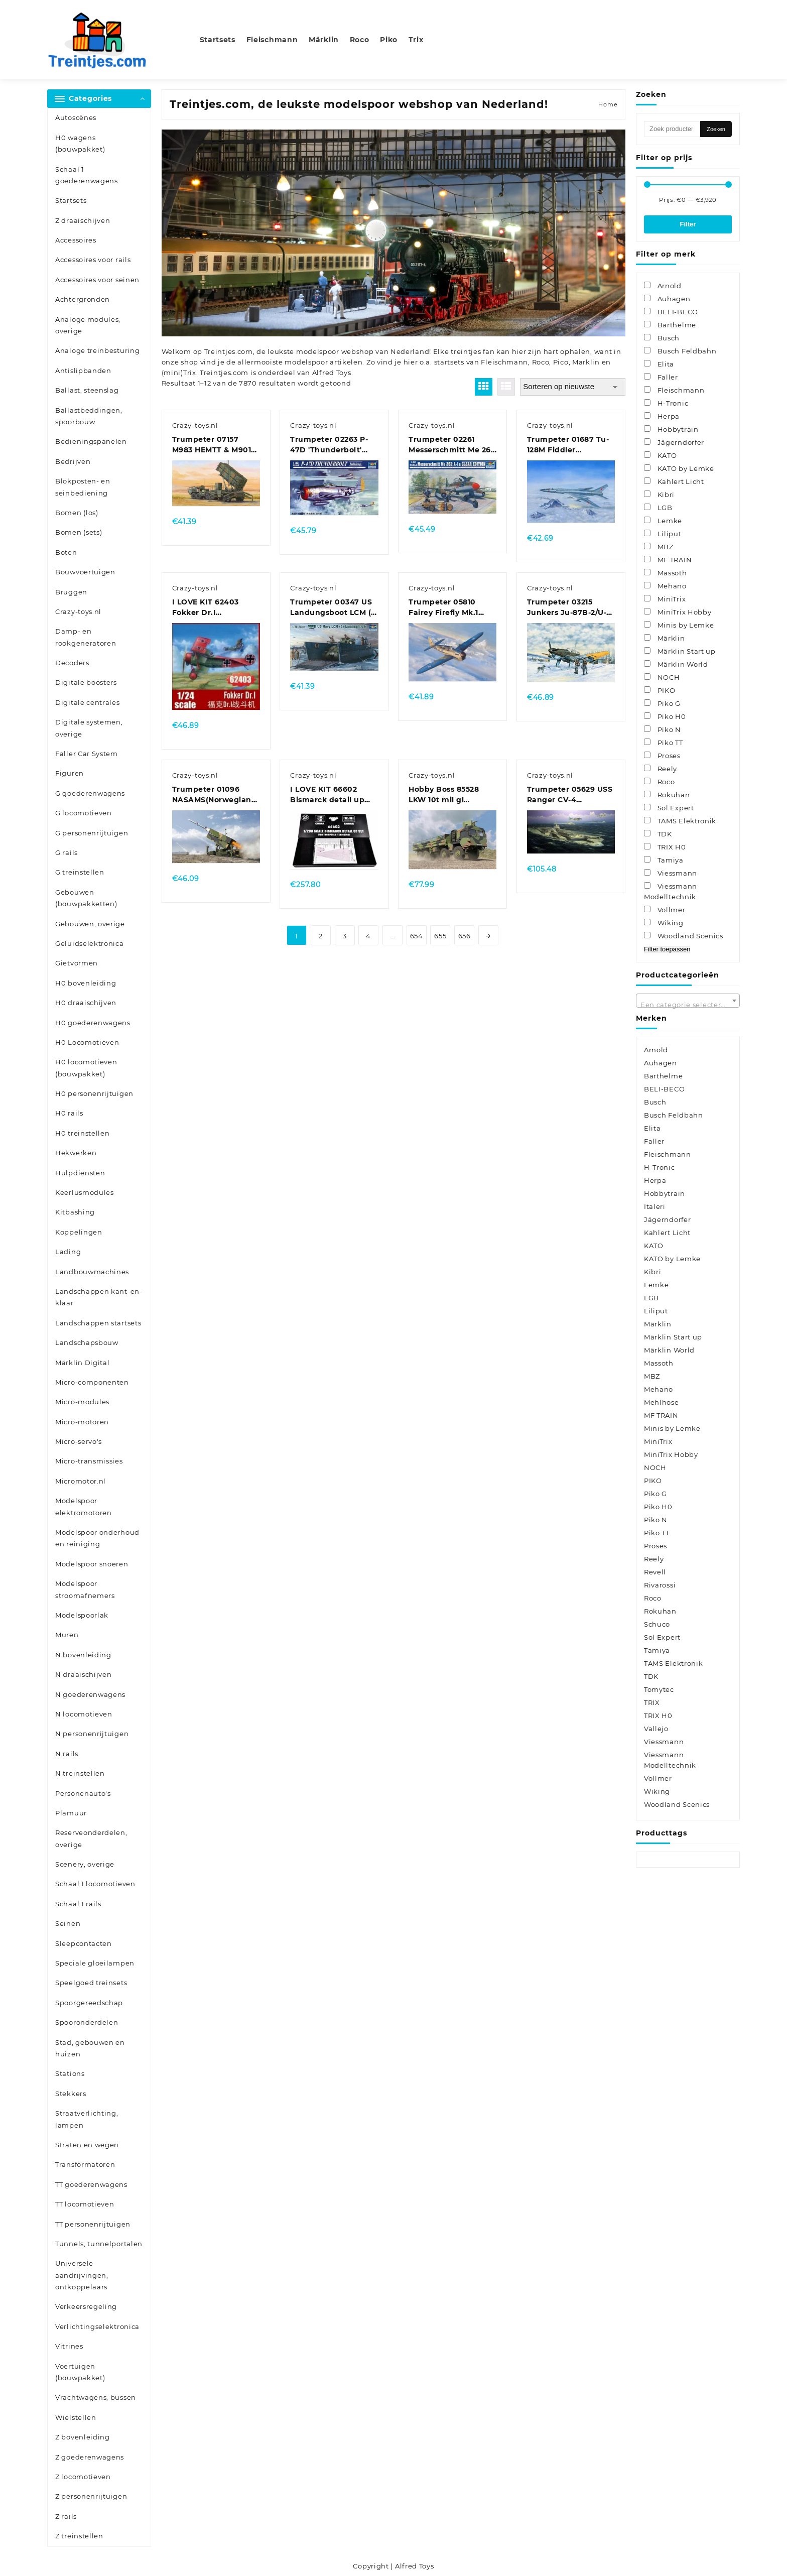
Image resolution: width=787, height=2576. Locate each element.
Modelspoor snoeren (91, 1564)
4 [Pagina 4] (368, 936)
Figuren (69, 773)
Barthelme (663, 1076)
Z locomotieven (83, 2477)
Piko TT (657, 1533)
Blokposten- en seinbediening (82, 487)
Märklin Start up (673, 1337)
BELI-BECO (664, 1089)
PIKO (653, 1481)
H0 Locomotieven (87, 1042)
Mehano (658, 1389)
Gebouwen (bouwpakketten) (86, 898)
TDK (651, 1676)
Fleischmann (504, 362)
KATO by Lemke (672, 1259)
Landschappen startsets (98, 1323)
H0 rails (69, 1113)
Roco (541, 362)
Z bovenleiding (82, 2437)
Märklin (658, 1324)
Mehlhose (661, 1402)
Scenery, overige (84, 1864)
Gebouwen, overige (90, 924)
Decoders (72, 663)
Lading (68, 1252)
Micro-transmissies (89, 1461)
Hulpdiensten (80, 1173)
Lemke (656, 1285)
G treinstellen (79, 872)
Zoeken (716, 129)
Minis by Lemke (672, 1428)
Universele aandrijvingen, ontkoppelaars (81, 2275)
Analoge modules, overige (87, 325)
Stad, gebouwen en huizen (90, 2048)
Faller (654, 1141)
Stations (70, 2073)
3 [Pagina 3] (345, 936)
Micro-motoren (82, 1422)
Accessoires (75, 240)
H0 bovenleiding (85, 983)
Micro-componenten (92, 1382)
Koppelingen (78, 1232)
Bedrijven (72, 461)
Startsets (70, 200)
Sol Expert (662, 1637)
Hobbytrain (664, 1193)
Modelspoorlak (81, 1615)
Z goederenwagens (89, 2457)
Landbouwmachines (92, 1272)
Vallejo (656, 1729)
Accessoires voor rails (92, 260)
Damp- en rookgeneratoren (85, 637)
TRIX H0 (658, 1715)
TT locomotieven (84, 2204)
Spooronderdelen (86, 2022)
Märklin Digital (82, 1363)
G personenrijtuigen (91, 833)
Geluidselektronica (89, 943)
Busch (655, 1102)
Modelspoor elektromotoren (83, 1506)
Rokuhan (660, 1611)
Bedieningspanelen (91, 441)
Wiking (657, 1791)
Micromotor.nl (80, 1481)
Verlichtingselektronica (97, 2326)
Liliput (656, 1311)
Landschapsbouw (86, 1342)
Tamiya (657, 1650)
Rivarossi (660, 1585)
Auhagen (660, 1063)
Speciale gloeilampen (95, 1963)
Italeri (655, 1206)
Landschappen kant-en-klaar (99, 1297)
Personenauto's (83, 1793)
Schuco (657, 1624)
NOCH (655, 1467)
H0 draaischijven (85, 1003)
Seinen (67, 1923)
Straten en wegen (87, 2145)
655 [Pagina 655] (440, 936)
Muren (67, 1635)
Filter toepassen (667, 949)
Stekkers (70, 2094)
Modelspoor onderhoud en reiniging (97, 1538)
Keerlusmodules (84, 1192)
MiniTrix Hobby (671, 1454)
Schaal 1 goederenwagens (86, 175)
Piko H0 (658, 1507)
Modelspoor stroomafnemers (85, 1589)
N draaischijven (83, 1674)
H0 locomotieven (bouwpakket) (86, 1067)
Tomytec (659, 1689)
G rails (66, 852)
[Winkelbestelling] (572, 387)
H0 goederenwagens (92, 1023)
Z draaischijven (82, 220)
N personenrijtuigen (91, 1734)
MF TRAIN (661, 1415)
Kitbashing (75, 1212)
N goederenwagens (90, 1694)
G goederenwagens (90, 793)
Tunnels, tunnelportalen (99, 2244)
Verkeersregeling (86, 2306)
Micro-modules (82, 1402)
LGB (651, 1298)
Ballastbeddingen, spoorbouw (88, 416)
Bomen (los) (76, 513)
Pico (561, 362)
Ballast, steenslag (87, 390)
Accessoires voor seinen (97, 280)
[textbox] (687, 1004)
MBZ (652, 1376)
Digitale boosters (86, 682)
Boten (66, 552)
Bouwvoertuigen (85, 572)
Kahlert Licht (667, 1233)
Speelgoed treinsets (91, 1983)
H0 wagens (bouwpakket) (80, 143)
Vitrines (69, 2346)
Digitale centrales (87, 702)
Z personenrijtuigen (91, 2496)
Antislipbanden (83, 370)
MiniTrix (658, 1441)
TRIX (652, 1702)
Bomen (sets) (78, 532)
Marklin (586, 362)
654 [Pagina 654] (416, 936)
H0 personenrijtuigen (94, 1093)
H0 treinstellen (82, 1133)
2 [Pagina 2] (321, 936)
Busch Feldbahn (673, 1115)
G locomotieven (83, 813)
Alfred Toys (331, 373)
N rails (66, 1754)
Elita (652, 1128)
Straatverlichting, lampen (86, 2119)
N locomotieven (83, 1714)
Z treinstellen (79, 2536)
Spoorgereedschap (89, 2003)
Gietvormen (76, 963)
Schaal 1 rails (78, 1904)
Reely (654, 1559)
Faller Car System (86, 754)
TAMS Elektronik (673, 1663)
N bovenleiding (83, 1655)
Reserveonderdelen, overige (91, 1838)
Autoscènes (75, 117)
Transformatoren (85, 2164)
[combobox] (688, 1001)
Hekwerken (75, 1153)
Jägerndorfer (667, 1219)
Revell (655, 1572)
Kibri (653, 1272)
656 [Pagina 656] (464, 936)
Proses (655, 1546)
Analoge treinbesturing (97, 350)
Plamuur (71, 1813)
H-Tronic (659, 1167)
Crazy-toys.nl (78, 611)
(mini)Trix (179, 373)
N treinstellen (80, 1773)
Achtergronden (82, 299)
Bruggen (71, 592)
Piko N (656, 1520)
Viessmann (664, 1742)
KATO (654, 1246)
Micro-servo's (78, 1441)
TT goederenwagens (91, 2184)
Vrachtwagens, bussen (95, 2397)
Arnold (656, 1050)
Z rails (66, 2516)
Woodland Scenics (677, 1804)
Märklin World (669, 1350)
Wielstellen (75, 2417)
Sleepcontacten (83, 1943)
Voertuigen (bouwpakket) (80, 2372)
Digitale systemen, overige (89, 728)
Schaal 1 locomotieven (95, 1884)
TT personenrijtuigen (92, 2224)
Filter (688, 224)
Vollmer (658, 1778)
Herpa (655, 1180)
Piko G (655, 1494)
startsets (449, 362)
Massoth (659, 1363)
